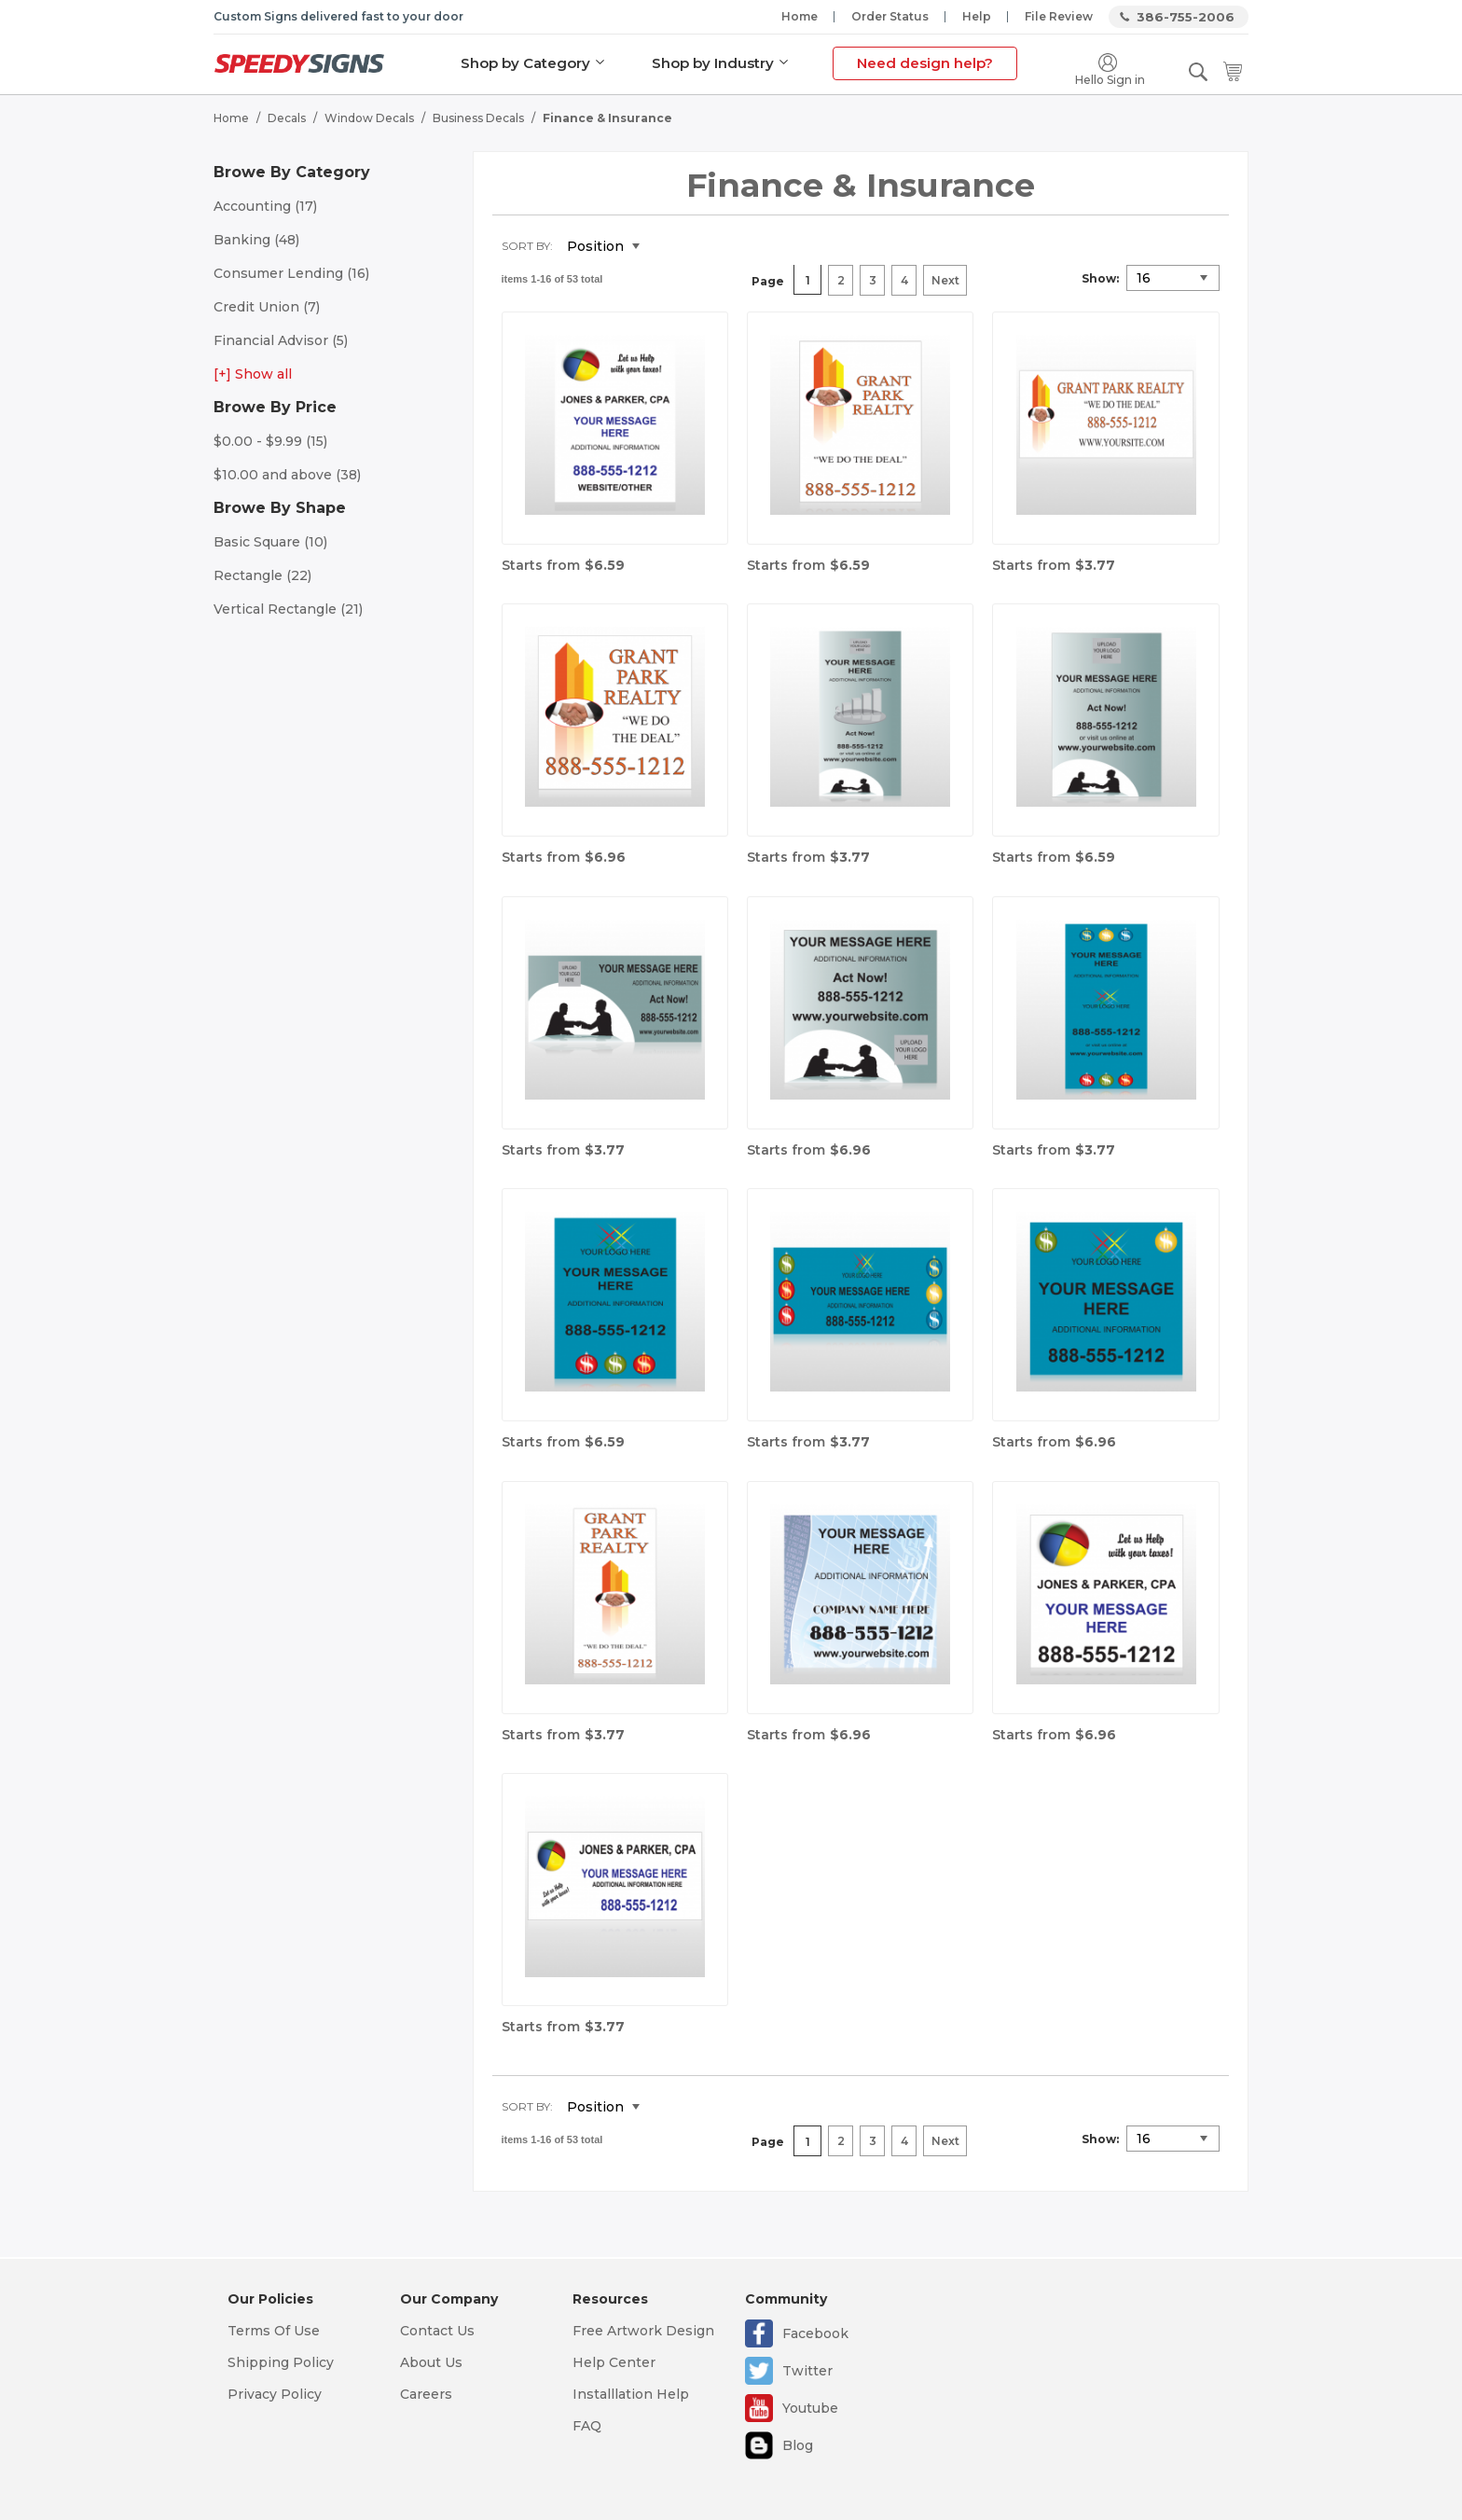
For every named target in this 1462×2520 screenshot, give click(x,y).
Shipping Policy (281, 2362)
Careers (426, 2394)
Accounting (265, 205)
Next (945, 280)
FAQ (586, 2425)
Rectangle (262, 574)
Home (799, 16)
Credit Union (267, 306)
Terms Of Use (274, 2330)
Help (976, 16)
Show (1099, 277)
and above (287, 474)
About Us (431, 2362)
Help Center (613, 2362)
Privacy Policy (275, 2394)
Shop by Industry (713, 63)
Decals (287, 117)
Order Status (890, 16)
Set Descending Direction (668, 246)
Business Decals (478, 117)
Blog (797, 2445)
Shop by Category (525, 63)
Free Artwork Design (643, 2330)
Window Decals (369, 117)
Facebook (815, 2333)
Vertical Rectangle (288, 608)
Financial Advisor (281, 339)
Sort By (526, 245)
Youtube (810, 2408)
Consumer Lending (291, 272)
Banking (256, 239)
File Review (1059, 16)
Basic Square (270, 541)
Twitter (807, 2370)
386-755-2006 (1185, 16)
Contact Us (437, 2330)
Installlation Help (630, 2394)
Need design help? (925, 63)
